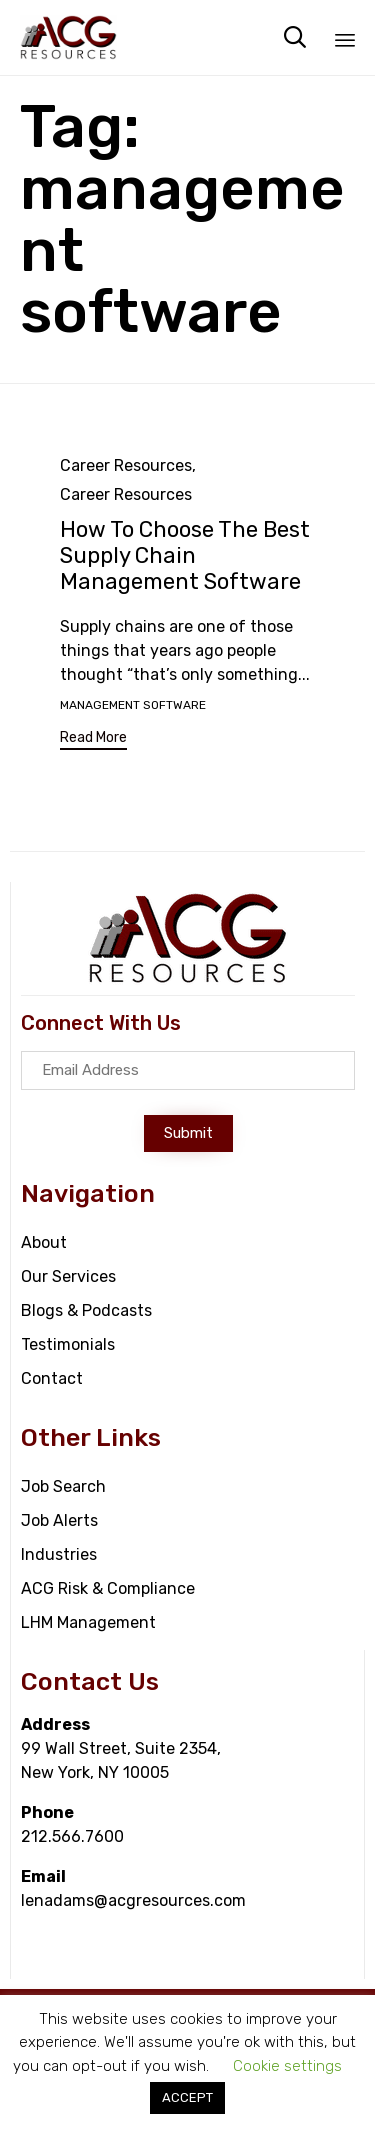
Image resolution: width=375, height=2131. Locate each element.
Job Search (63, 1486)
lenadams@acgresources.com (133, 1900)
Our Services (68, 1276)
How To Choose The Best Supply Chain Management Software (185, 555)
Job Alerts (59, 1520)
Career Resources (126, 465)
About (44, 1242)
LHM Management (88, 1622)
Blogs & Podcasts (86, 1310)
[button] (93, 740)
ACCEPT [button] (187, 2097)
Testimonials (68, 1344)
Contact (52, 1378)
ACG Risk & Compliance (108, 1588)
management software (133, 705)
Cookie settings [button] (287, 2066)
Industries (59, 1554)
